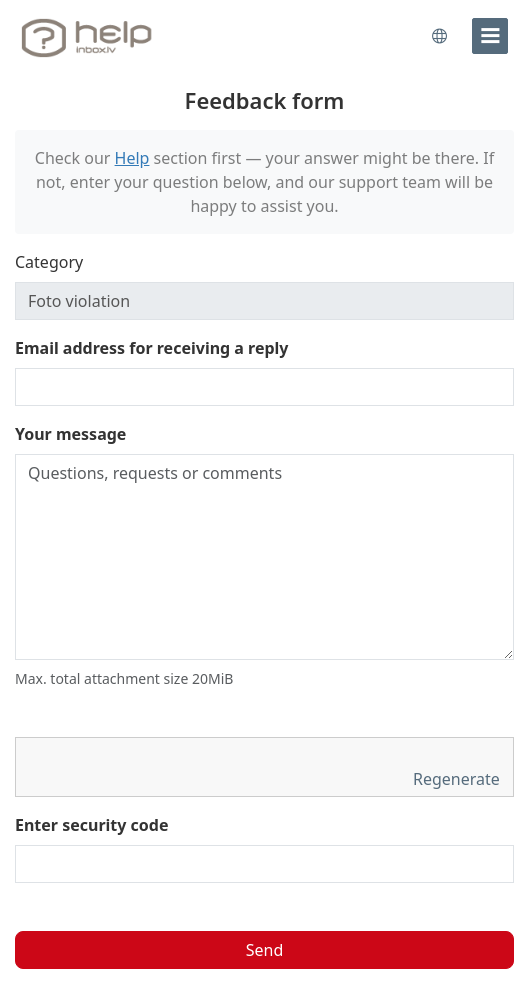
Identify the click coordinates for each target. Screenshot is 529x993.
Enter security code (92, 825)
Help (132, 158)
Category (49, 262)
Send (265, 950)
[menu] (490, 36)
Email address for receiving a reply (152, 348)
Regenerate (458, 779)
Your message (70, 434)
